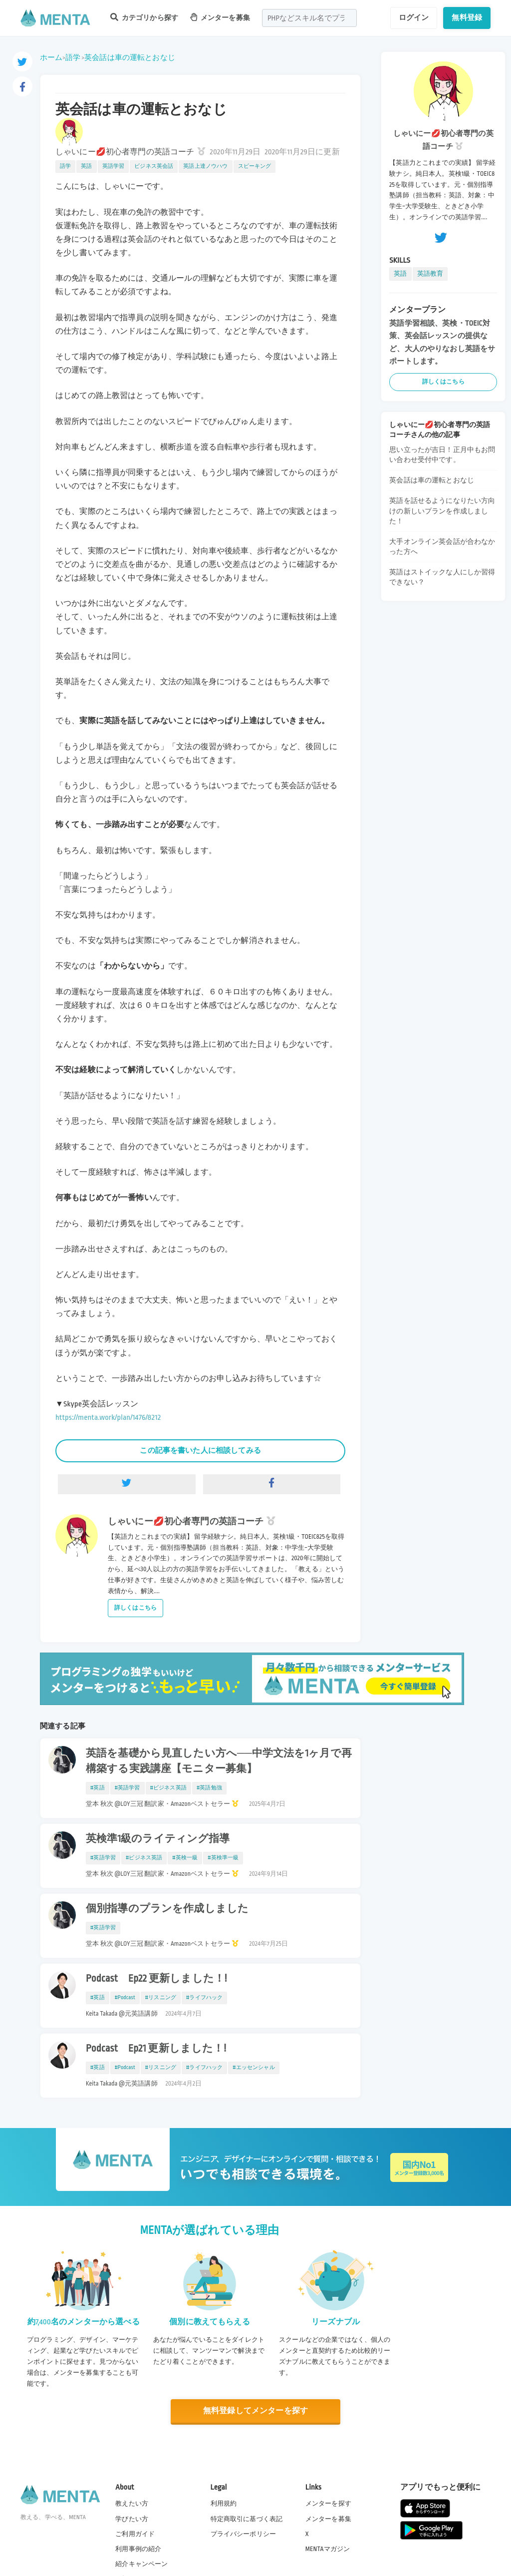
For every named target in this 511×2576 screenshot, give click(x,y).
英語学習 (113, 166)
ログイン (414, 17)
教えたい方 (131, 2503)
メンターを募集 (220, 17)
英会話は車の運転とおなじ (129, 57)
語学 (72, 57)
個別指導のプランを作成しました (167, 1908)
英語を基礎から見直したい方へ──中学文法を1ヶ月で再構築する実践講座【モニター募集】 (219, 1761)
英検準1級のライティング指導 (158, 1838)
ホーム (51, 57)
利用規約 (224, 2503)
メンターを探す (328, 2503)
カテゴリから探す (144, 17)
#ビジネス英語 (168, 1788)
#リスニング (160, 1998)
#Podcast (125, 1998)
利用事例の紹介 (138, 2549)
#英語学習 (127, 1788)
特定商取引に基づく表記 (247, 2519)
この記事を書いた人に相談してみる (200, 1450)
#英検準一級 (223, 1858)
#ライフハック (204, 1998)
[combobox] (309, 18)
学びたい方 (131, 2519)
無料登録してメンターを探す (255, 2411)
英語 (86, 166)
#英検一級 (185, 1858)
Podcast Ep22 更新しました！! (156, 1978)
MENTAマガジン (327, 2549)
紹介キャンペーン (141, 2564)
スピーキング (254, 166)
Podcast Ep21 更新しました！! (156, 2048)
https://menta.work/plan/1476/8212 (108, 1417)
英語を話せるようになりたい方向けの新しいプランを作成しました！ (442, 510)
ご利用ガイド (135, 2534)
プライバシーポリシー (243, 2534)
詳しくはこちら (135, 1608)
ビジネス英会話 (153, 166)
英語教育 (430, 273)
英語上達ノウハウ (205, 166)
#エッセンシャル (253, 2068)
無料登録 (467, 17)
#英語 (97, 1788)
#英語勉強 (209, 1788)
